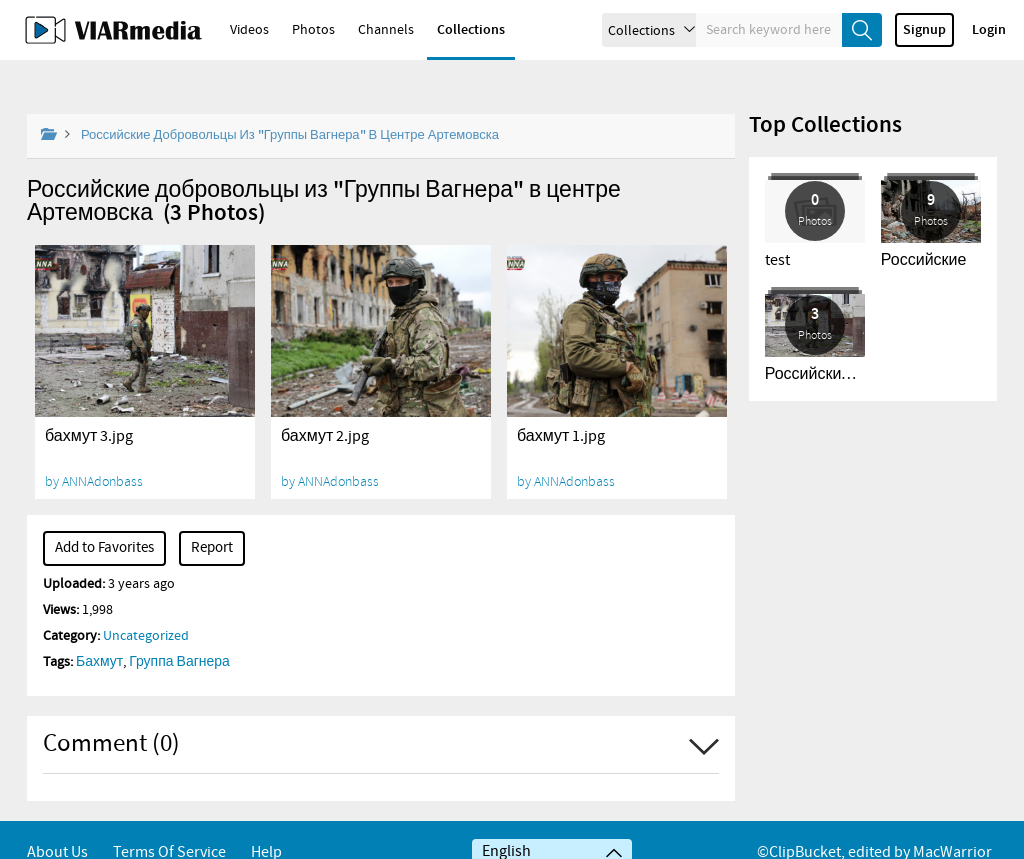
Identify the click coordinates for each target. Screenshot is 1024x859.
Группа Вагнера (179, 628)
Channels (386, 30)
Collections (471, 30)
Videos (249, 30)
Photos (313, 30)
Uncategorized (146, 602)
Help (266, 826)
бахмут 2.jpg (325, 402)
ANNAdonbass (102, 447)
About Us (57, 826)
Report (212, 514)
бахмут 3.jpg (89, 402)
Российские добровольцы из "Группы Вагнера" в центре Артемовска (290, 101)
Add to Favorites (104, 514)
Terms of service (169, 826)
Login (989, 30)
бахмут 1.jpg (561, 402)
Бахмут (99, 628)
